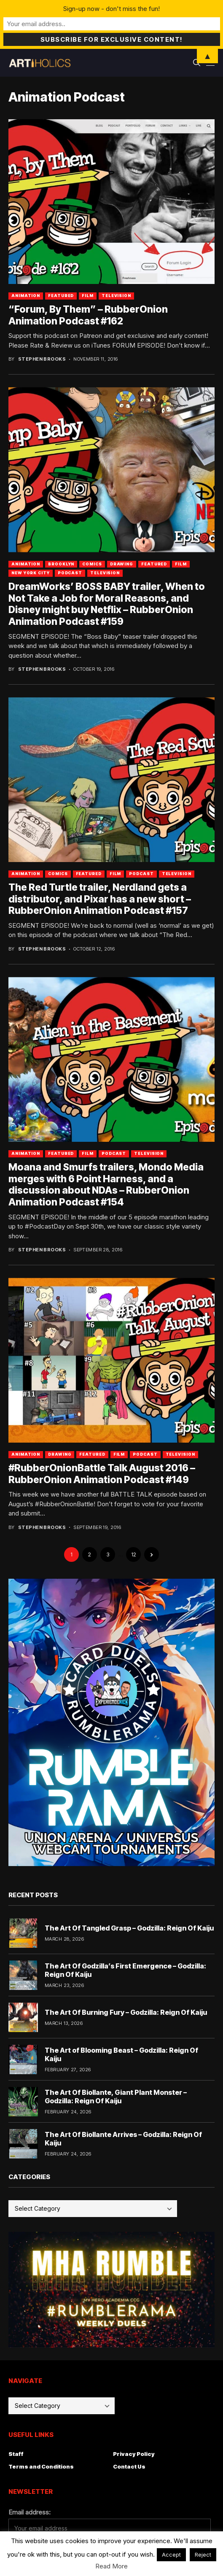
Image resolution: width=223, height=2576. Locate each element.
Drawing (121, 564)
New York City (30, 572)
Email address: (29, 2512)
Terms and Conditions (41, 2466)
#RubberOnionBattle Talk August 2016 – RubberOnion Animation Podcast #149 (101, 1474)
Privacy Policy (134, 2453)
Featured (61, 295)
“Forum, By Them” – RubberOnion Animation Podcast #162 (88, 315)
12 (133, 1554)
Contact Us (129, 2466)
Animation (25, 295)
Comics (92, 564)
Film (88, 295)
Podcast (70, 572)
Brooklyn (61, 564)
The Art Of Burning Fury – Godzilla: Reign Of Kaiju (126, 2012)
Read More (111, 2566)
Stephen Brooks (42, 359)
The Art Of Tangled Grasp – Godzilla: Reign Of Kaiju (129, 1928)
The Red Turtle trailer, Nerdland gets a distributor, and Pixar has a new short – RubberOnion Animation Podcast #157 (99, 898)
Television (116, 295)
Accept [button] (171, 2554)
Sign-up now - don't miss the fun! (111, 9)
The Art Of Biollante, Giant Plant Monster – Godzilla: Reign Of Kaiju (116, 2096)
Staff (16, 2453)
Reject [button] (203, 2554)
